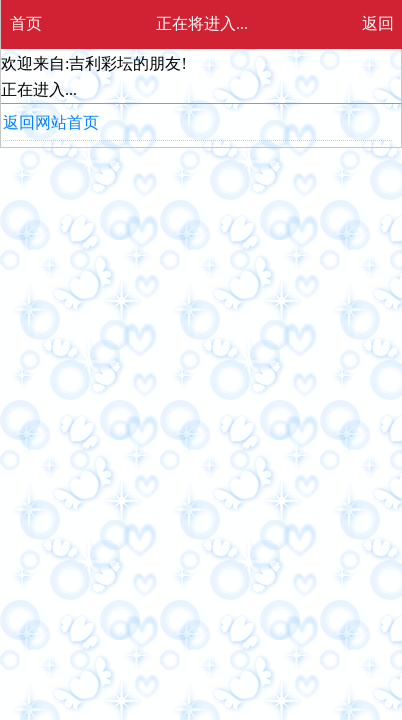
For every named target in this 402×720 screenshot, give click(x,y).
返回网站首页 (51, 122)
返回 (378, 23)
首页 (26, 23)
